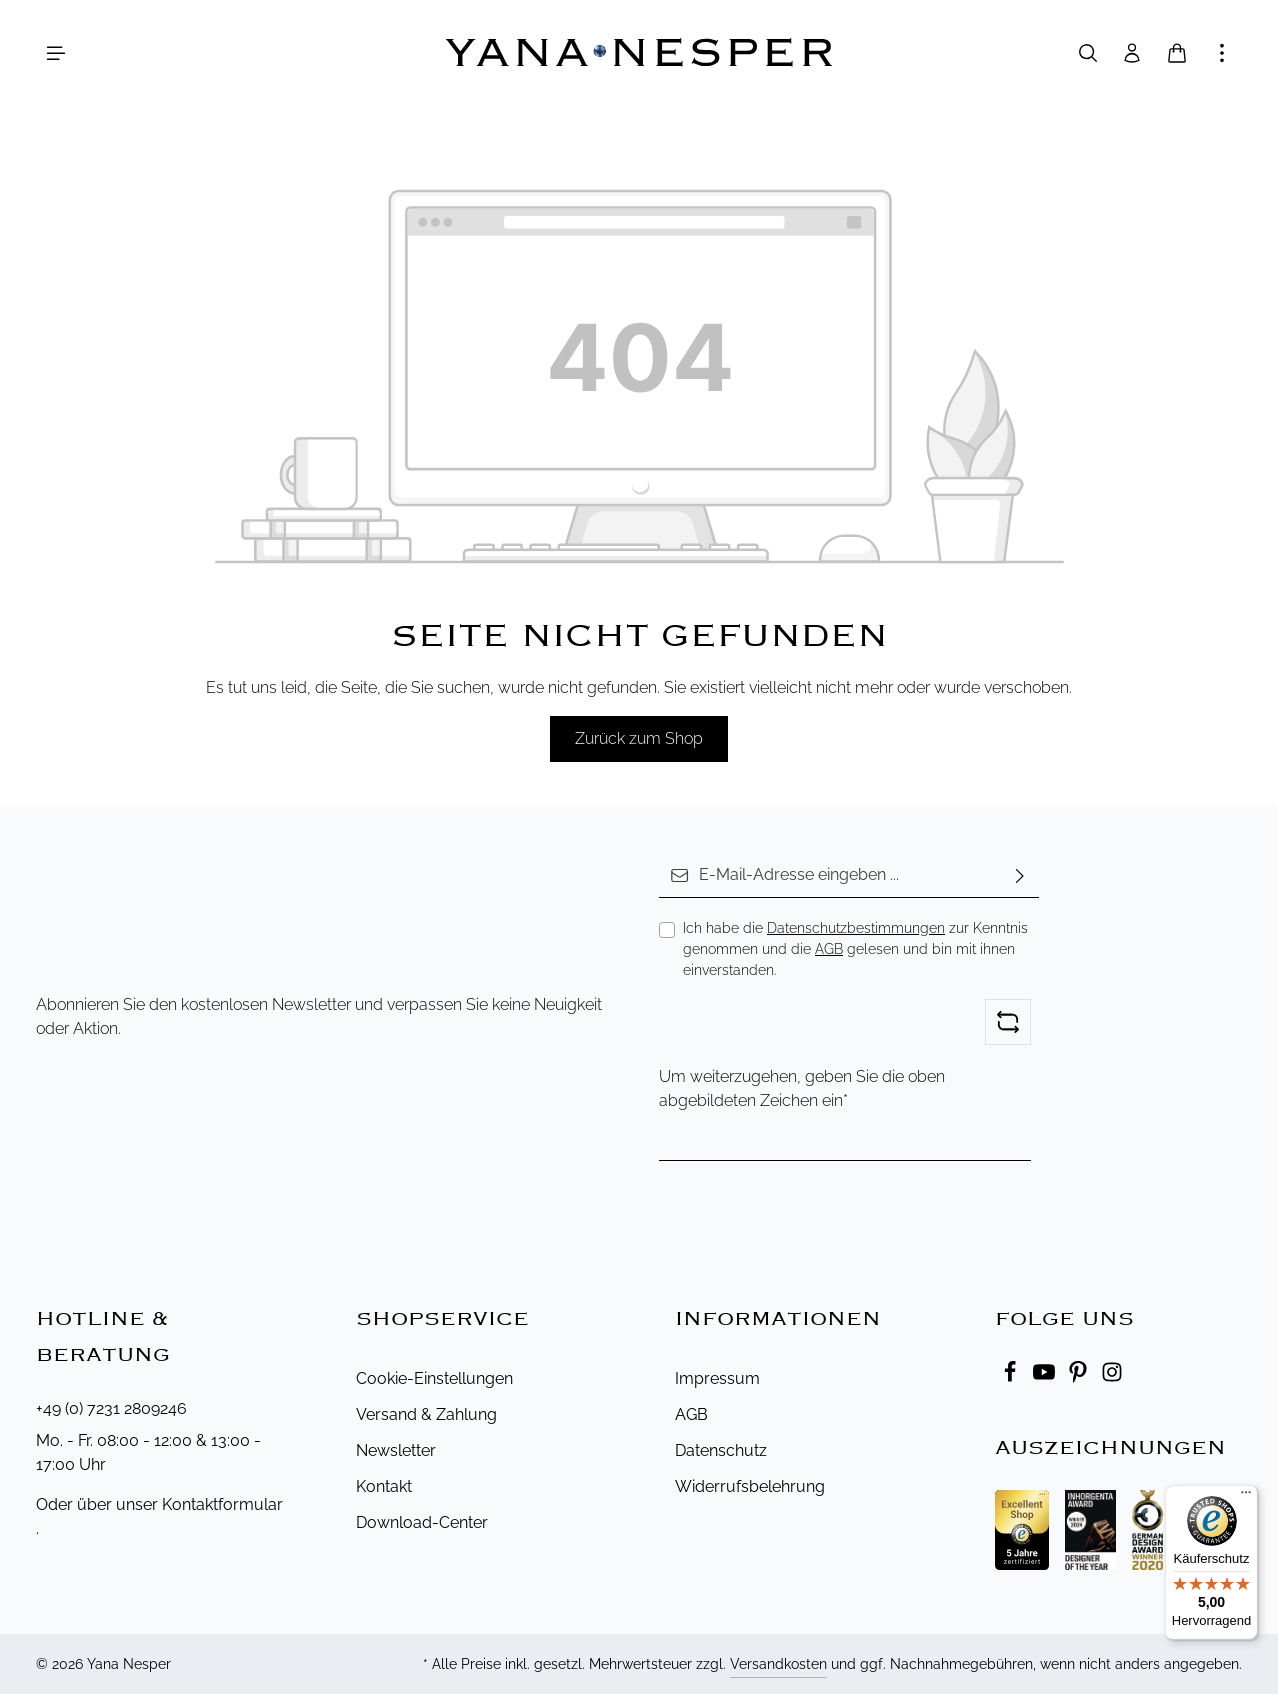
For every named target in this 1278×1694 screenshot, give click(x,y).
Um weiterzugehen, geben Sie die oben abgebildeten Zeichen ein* (802, 1088)
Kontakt (384, 1486)
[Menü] (56, 53)
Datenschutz (721, 1450)
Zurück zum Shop (639, 738)
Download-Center (422, 1522)
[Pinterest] (1080, 1377)
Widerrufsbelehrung (750, 1486)
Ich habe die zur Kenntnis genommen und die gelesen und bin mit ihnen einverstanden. (855, 949)
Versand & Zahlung (426, 1414)
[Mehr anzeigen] (1222, 53)
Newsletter (396, 1450)
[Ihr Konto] (1132, 53)
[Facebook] (1012, 1377)
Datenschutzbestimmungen (856, 928)
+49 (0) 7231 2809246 (111, 1408)
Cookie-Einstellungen (434, 1378)
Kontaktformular (222, 1504)
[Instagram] (1112, 1377)
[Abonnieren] (1020, 875)
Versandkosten (778, 1664)
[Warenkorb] (1177, 53)
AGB (829, 949)
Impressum (717, 1378)
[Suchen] (1088, 53)
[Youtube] (1046, 1377)
